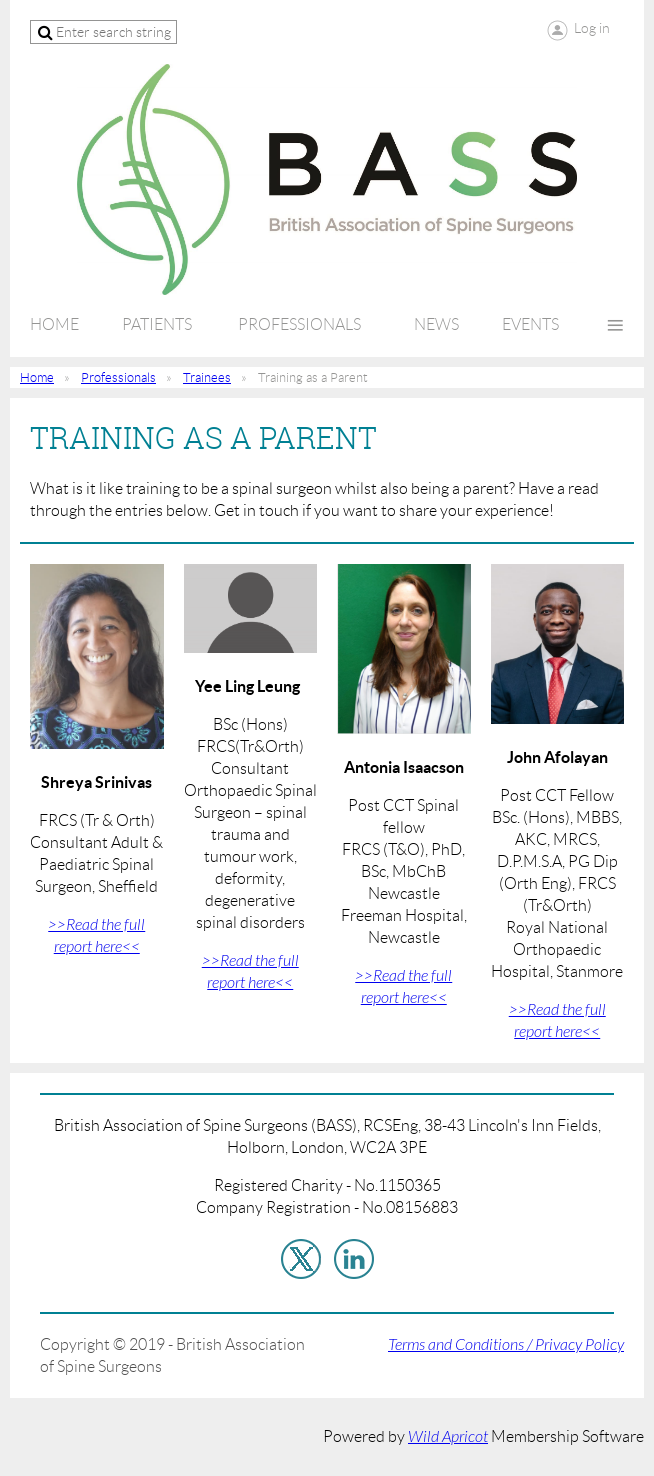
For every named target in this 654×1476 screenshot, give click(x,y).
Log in (592, 28)
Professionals (118, 377)
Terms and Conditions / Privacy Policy (506, 1345)
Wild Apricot (448, 1437)
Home (37, 377)
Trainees (207, 377)
